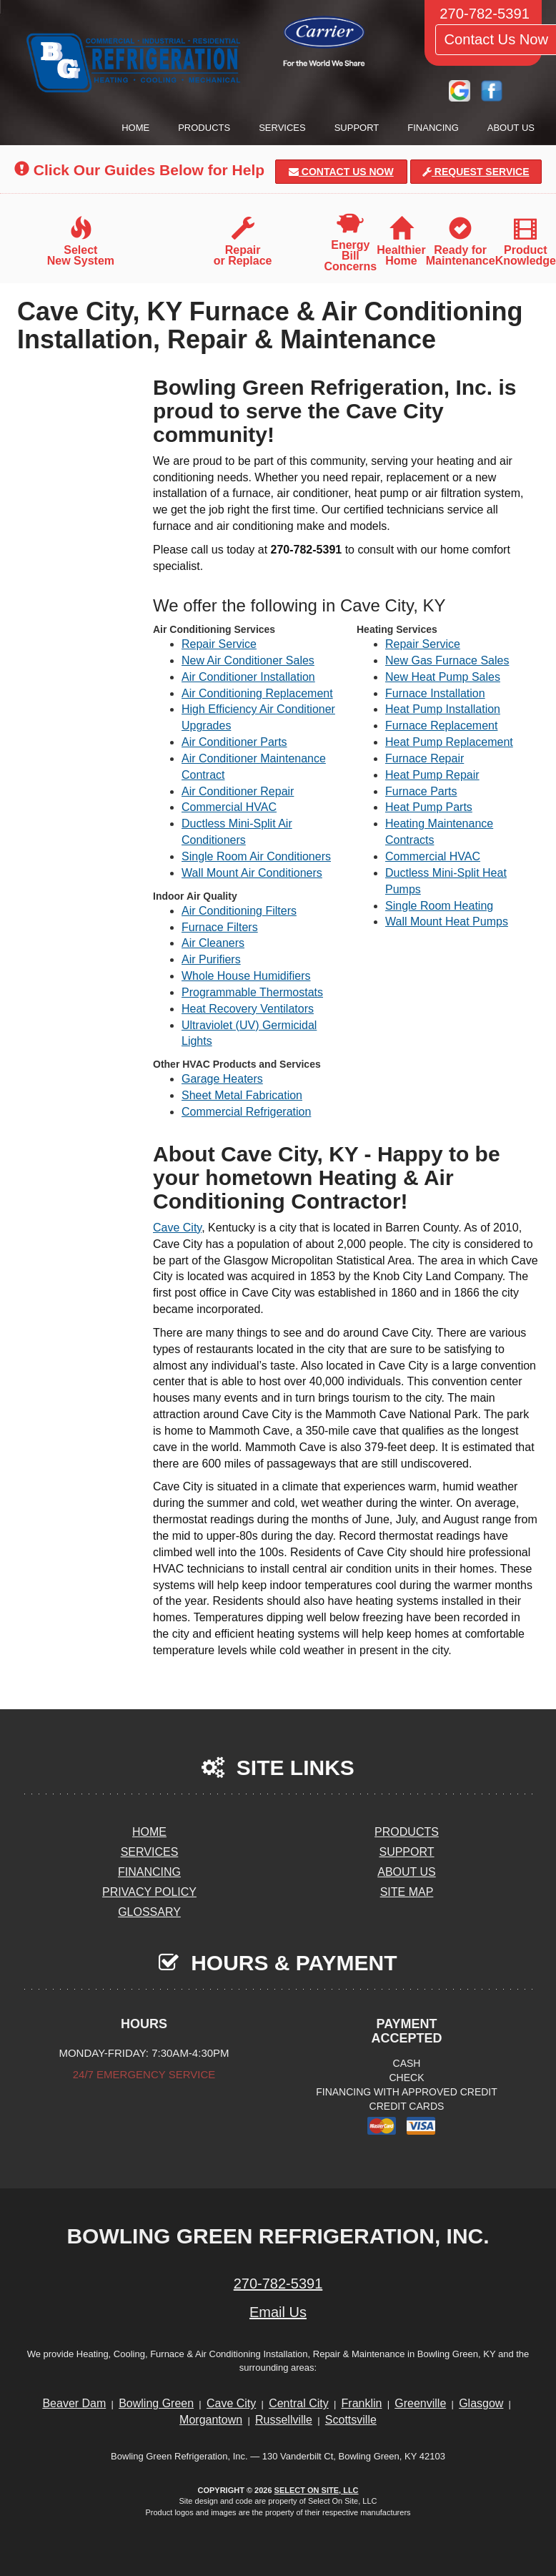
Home (135, 127)
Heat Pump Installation (442, 709)
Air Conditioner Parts (234, 742)
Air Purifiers (211, 959)
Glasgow (481, 2403)
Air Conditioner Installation (248, 677)
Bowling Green (156, 2403)
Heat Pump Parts (428, 807)
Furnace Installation (435, 693)
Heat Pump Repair (432, 775)
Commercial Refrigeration (246, 1112)
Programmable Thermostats (252, 992)
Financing (433, 127)
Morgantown (210, 2420)
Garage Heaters (222, 1079)
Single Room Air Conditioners (256, 856)
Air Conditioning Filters (239, 911)
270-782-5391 (278, 2283)
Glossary (149, 1912)
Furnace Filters (220, 927)
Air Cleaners (213, 943)
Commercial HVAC (229, 807)
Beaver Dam (74, 2403)
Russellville (283, 2420)
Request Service (476, 171)
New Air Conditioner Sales (248, 660)
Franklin (362, 2403)
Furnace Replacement (441, 725)
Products (204, 127)
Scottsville (351, 2420)
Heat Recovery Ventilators (248, 1009)
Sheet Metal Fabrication (242, 1095)
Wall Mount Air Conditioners (252, 873)
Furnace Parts (421, 791)
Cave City (177, 1227)
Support (356, 127)
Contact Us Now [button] (341, 171)
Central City (299, 2403)
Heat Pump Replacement (449, 742)
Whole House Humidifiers (246, 976)
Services (282, 127)
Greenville (420, 2403)
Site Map (407, 1892)
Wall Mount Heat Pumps (446, 921)
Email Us (278, 2312)
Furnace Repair (424, 758)
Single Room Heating (439, 906)
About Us (511, 127)
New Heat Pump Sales (442, 677)
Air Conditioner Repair (238, 791)
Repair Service (219, 644)
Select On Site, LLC (316, 2490)
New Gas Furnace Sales (447, 660)
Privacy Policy (149, 1892)
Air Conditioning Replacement (257, 693)
